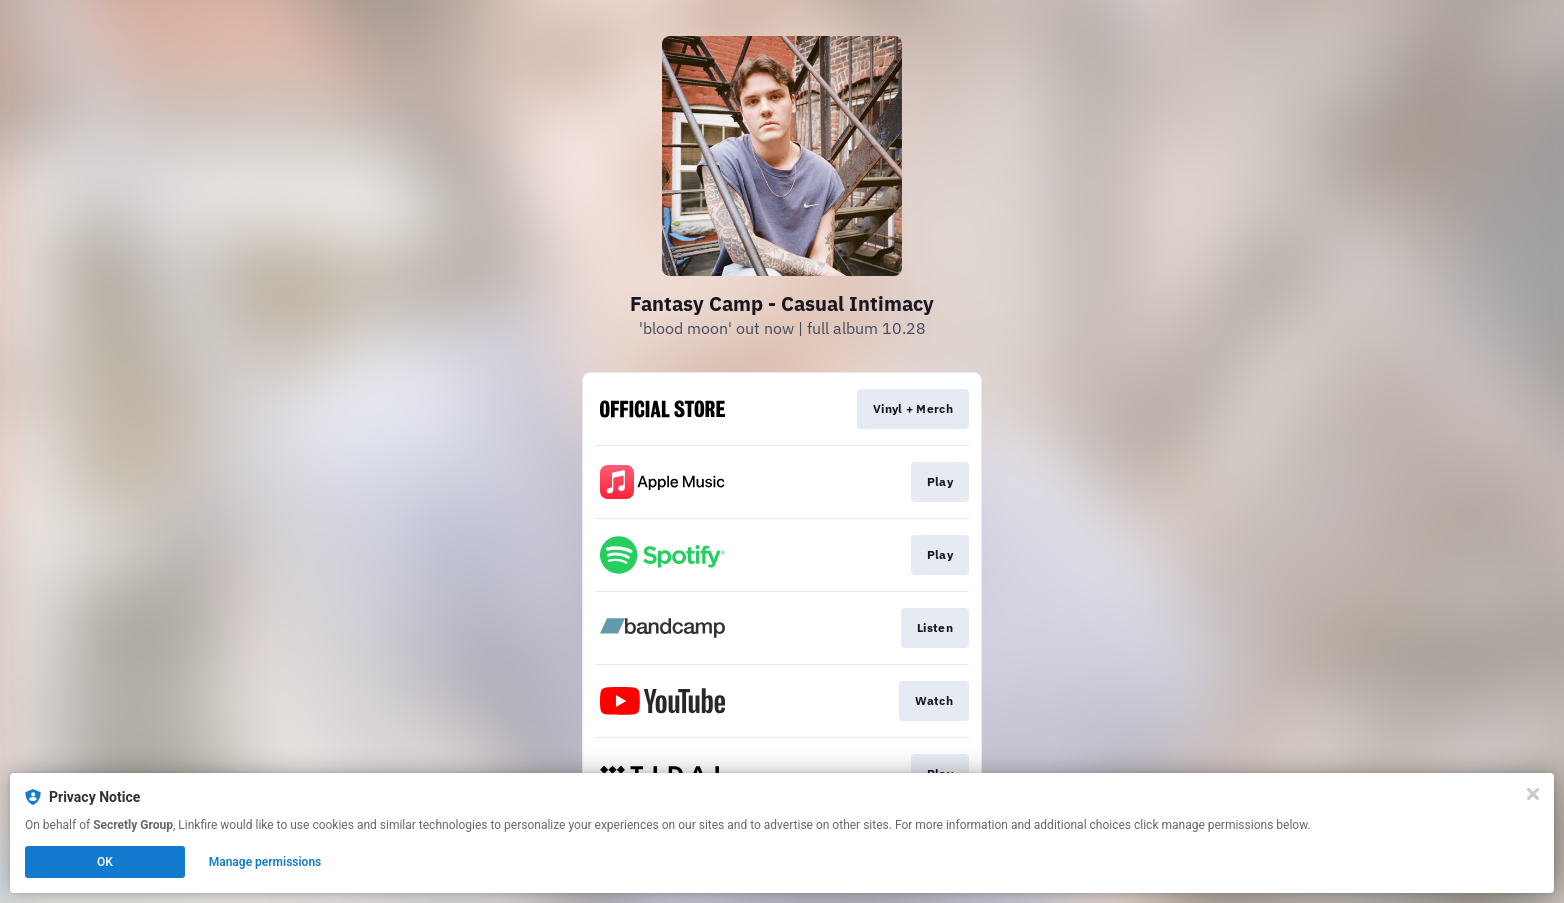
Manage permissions (265, 862)
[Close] (1533, 794)
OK (105, 862)
